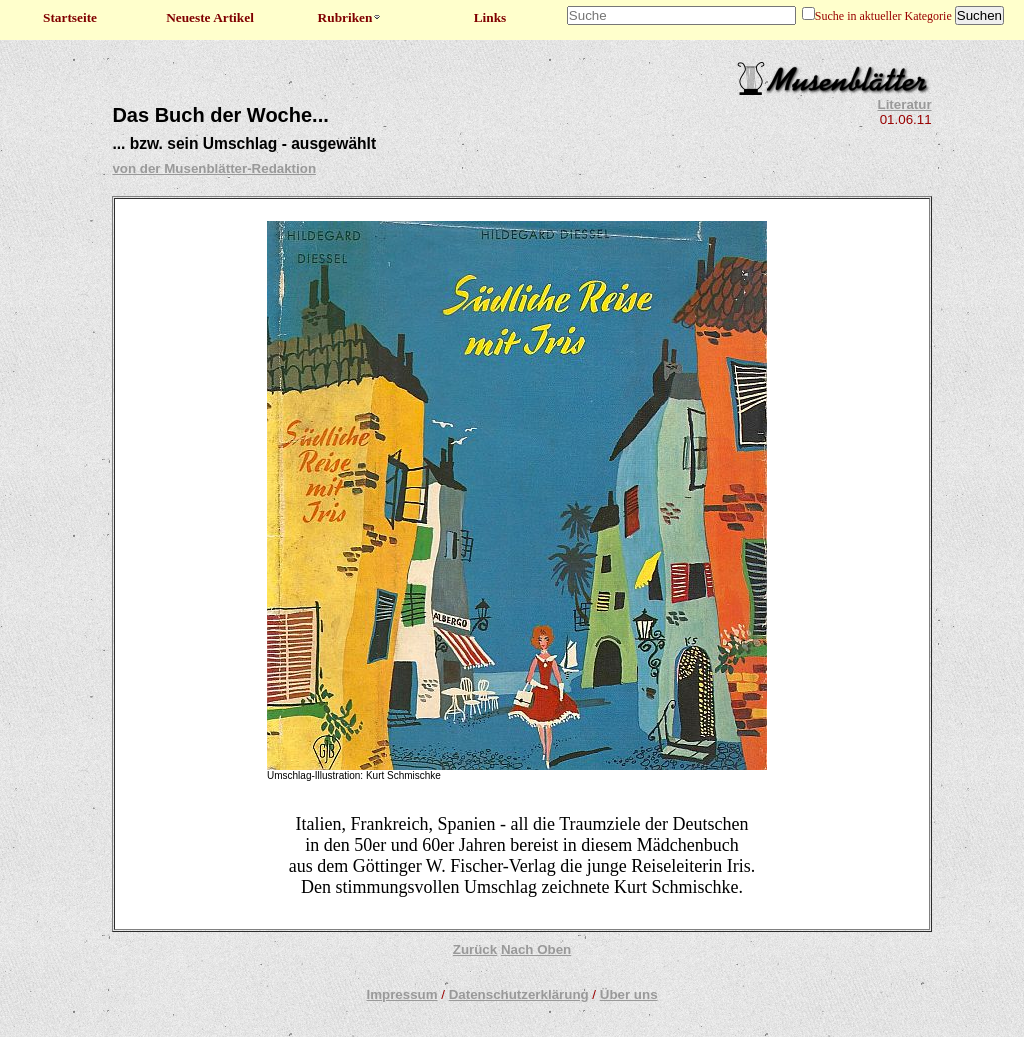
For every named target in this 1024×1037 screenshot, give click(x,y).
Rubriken (350, 17)
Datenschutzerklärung (519, 994)
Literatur (905, 104)
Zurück (475, 949)
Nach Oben (536, 949)
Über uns (629, 994)
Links (490, 17)
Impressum (401, 994)
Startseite (70, 17)
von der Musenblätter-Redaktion (214, 168)
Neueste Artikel (210, 17)
